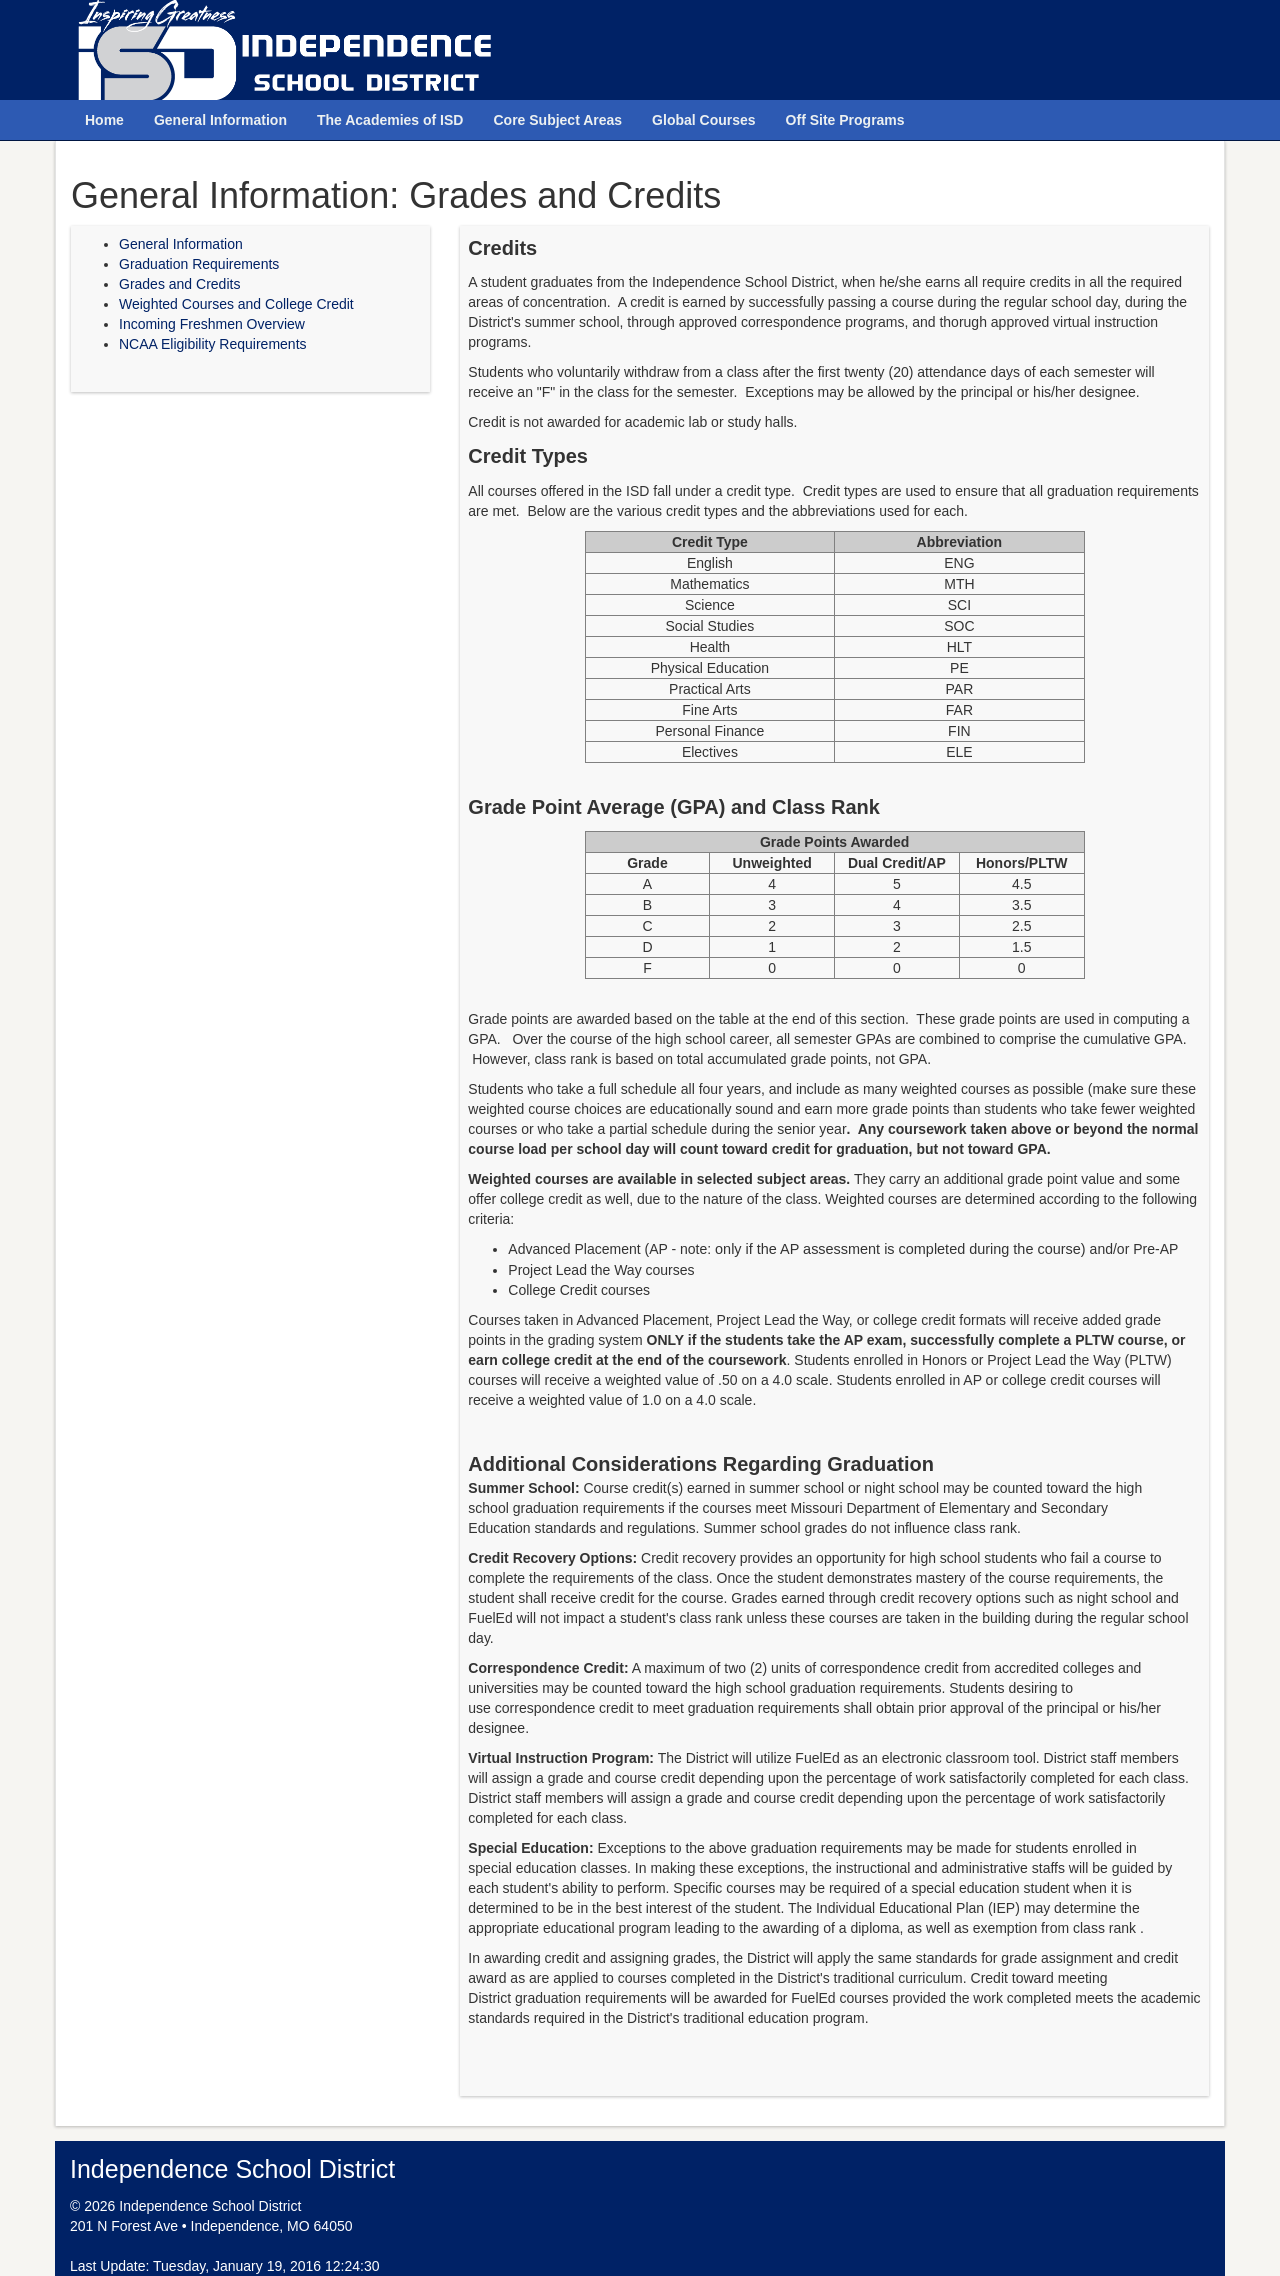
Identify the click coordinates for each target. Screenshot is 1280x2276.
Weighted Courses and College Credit (236, 304)
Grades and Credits (179, 284)
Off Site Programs (845, 120)
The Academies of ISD (390, 120)
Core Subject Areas (557, 120)
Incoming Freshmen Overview (212, 324)
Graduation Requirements (199, 264)
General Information (220, 120)
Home (104, 120)
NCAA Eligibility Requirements (213, 344)
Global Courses (703, 120)
